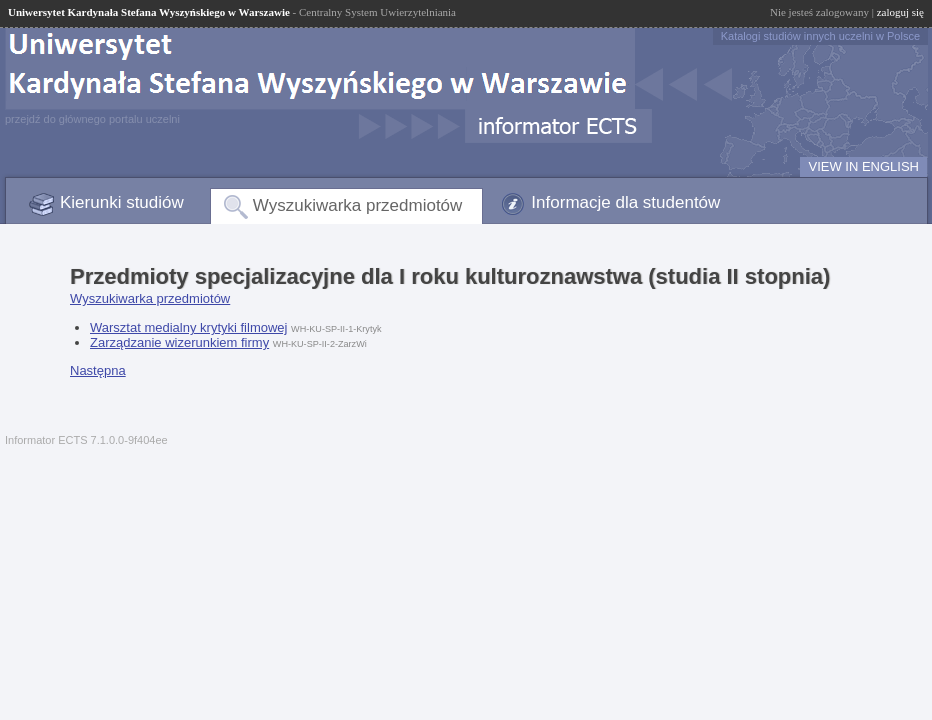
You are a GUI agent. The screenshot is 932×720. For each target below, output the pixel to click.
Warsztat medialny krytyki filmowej (188, 327)
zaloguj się (900, 12)
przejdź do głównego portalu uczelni (92, 119)
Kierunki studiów (122, 202)
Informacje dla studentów (625, 202)
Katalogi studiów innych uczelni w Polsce (820, 36)
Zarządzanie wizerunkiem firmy (179, 342)
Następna (98, 370)
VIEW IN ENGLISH (863, 166)
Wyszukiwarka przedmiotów (358, 205)
